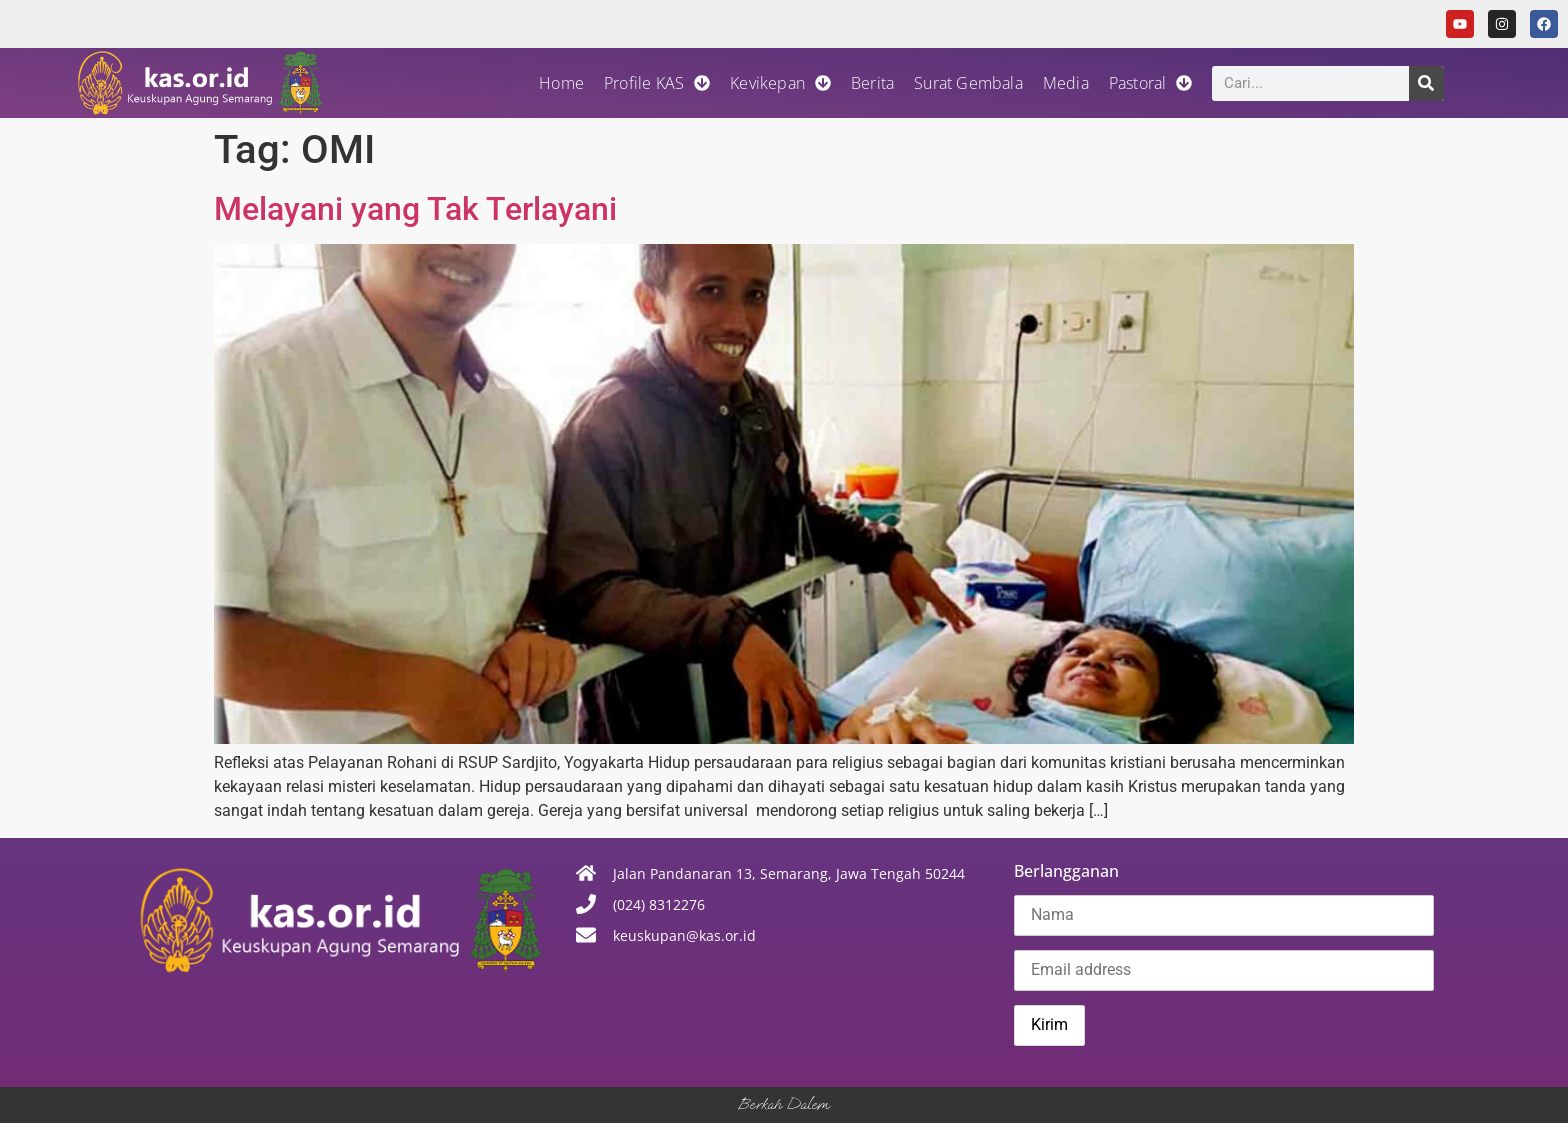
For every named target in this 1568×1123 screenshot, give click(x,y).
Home (561, 83)
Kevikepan (780, 83)
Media (1066, 83)
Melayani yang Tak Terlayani (415, 209)
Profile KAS (657, 83)
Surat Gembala (968, 83)
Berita (872, 83)
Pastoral (1151, 83)
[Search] (1426, 83)
